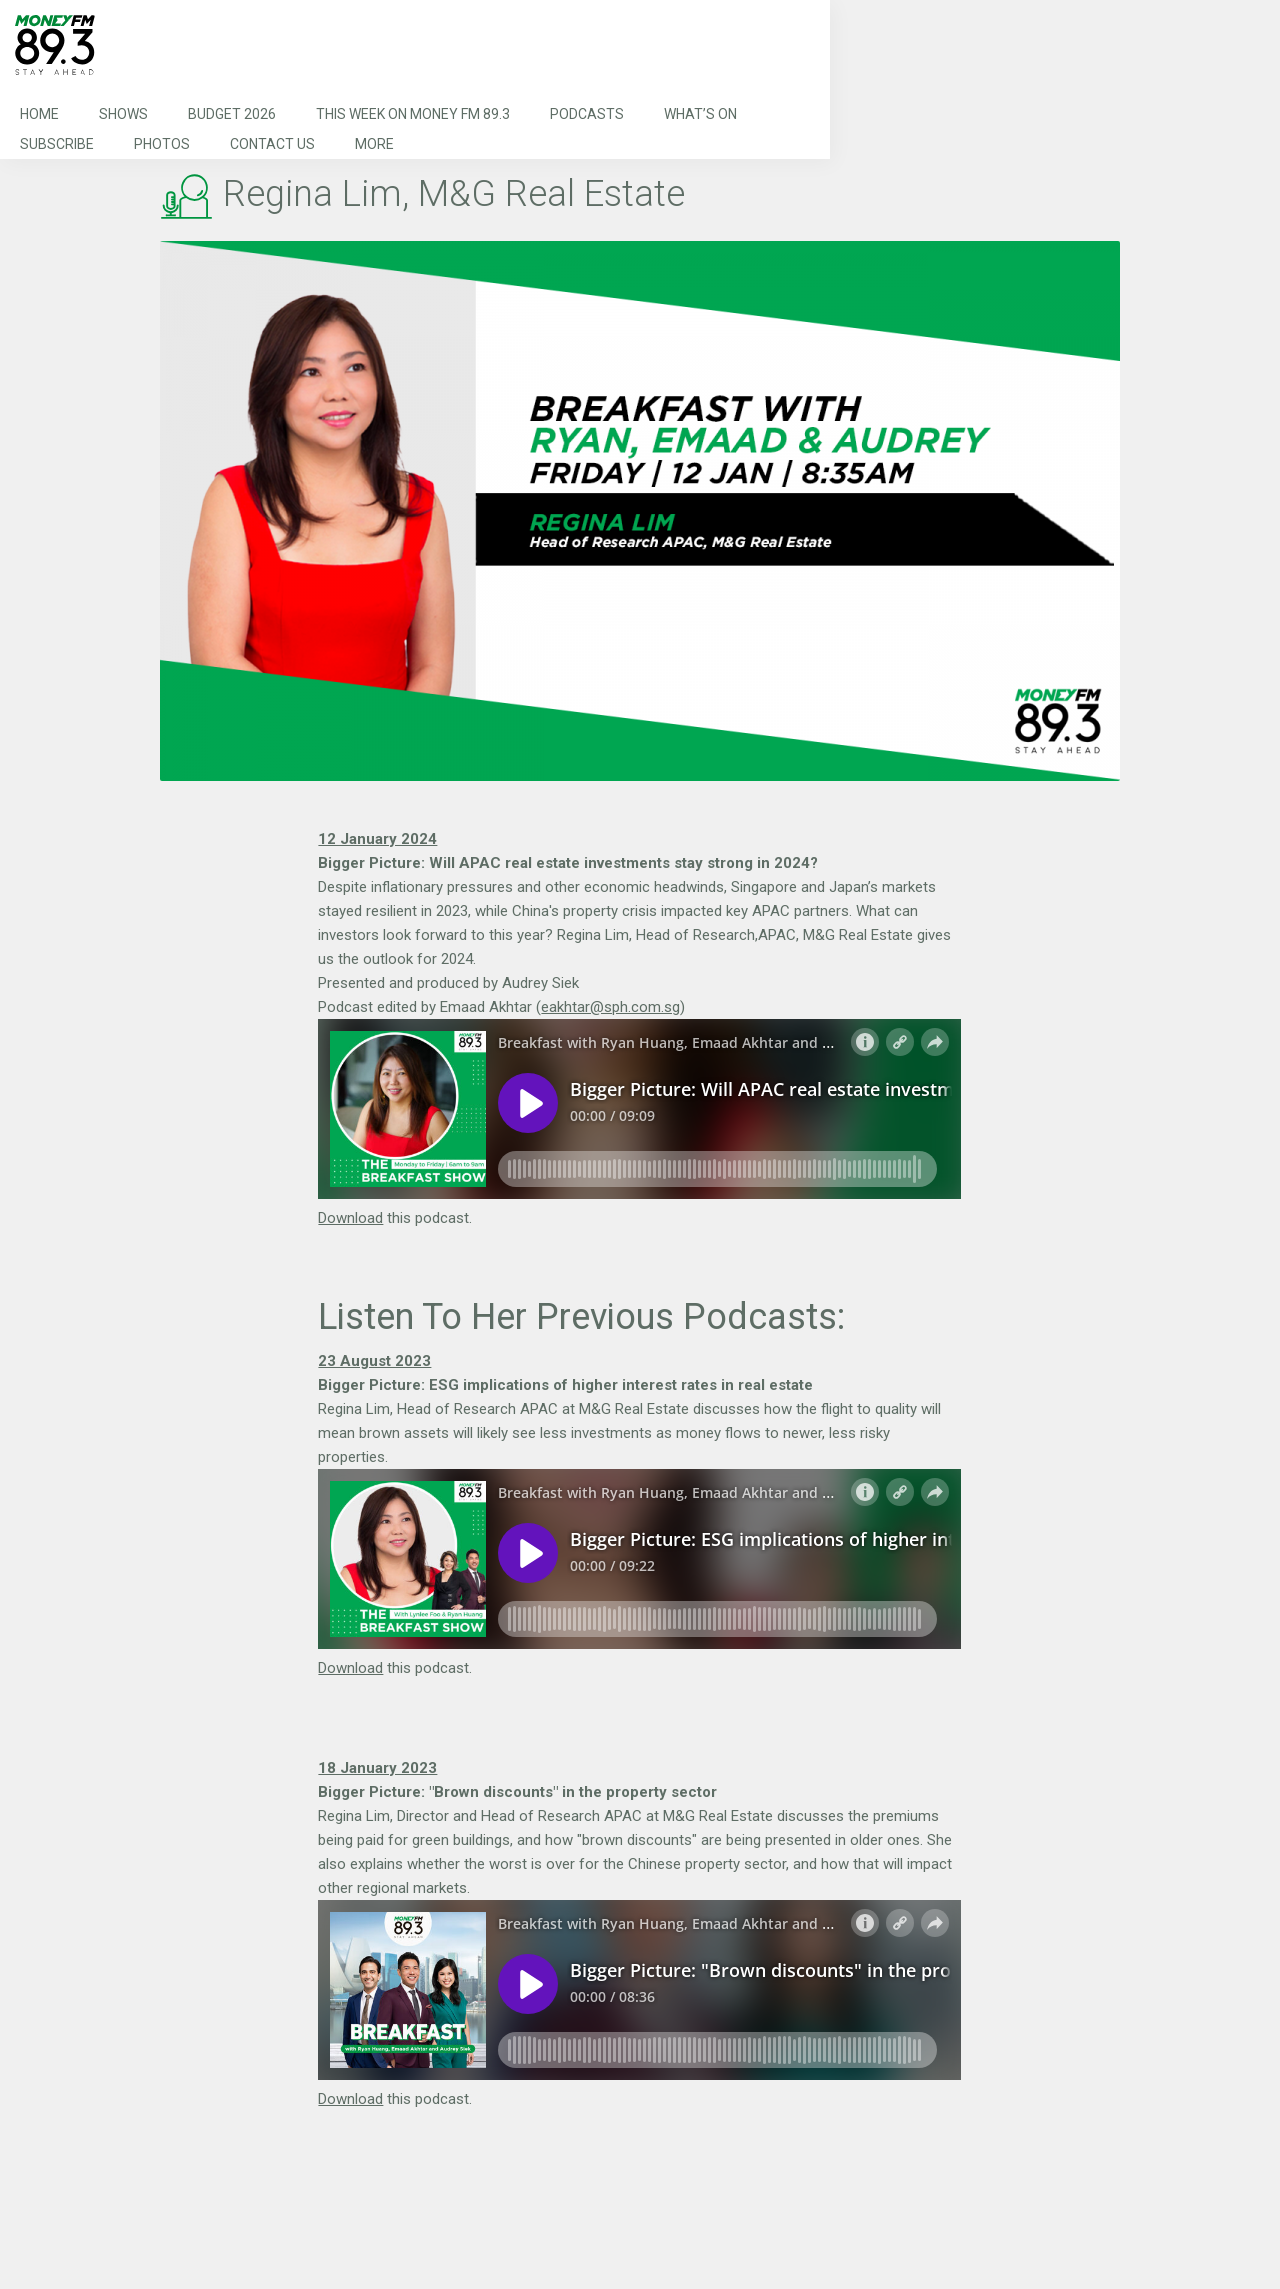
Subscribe (57, 144)
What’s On (700, 114)
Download (350, 1218)
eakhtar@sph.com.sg (610, 1007)
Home (39, 114)
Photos (162, 144)
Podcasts (587, 114)
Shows (123, 114)
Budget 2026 (232, 114)
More (374, 144)
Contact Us (272, 144)
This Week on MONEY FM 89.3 (413, 114)
